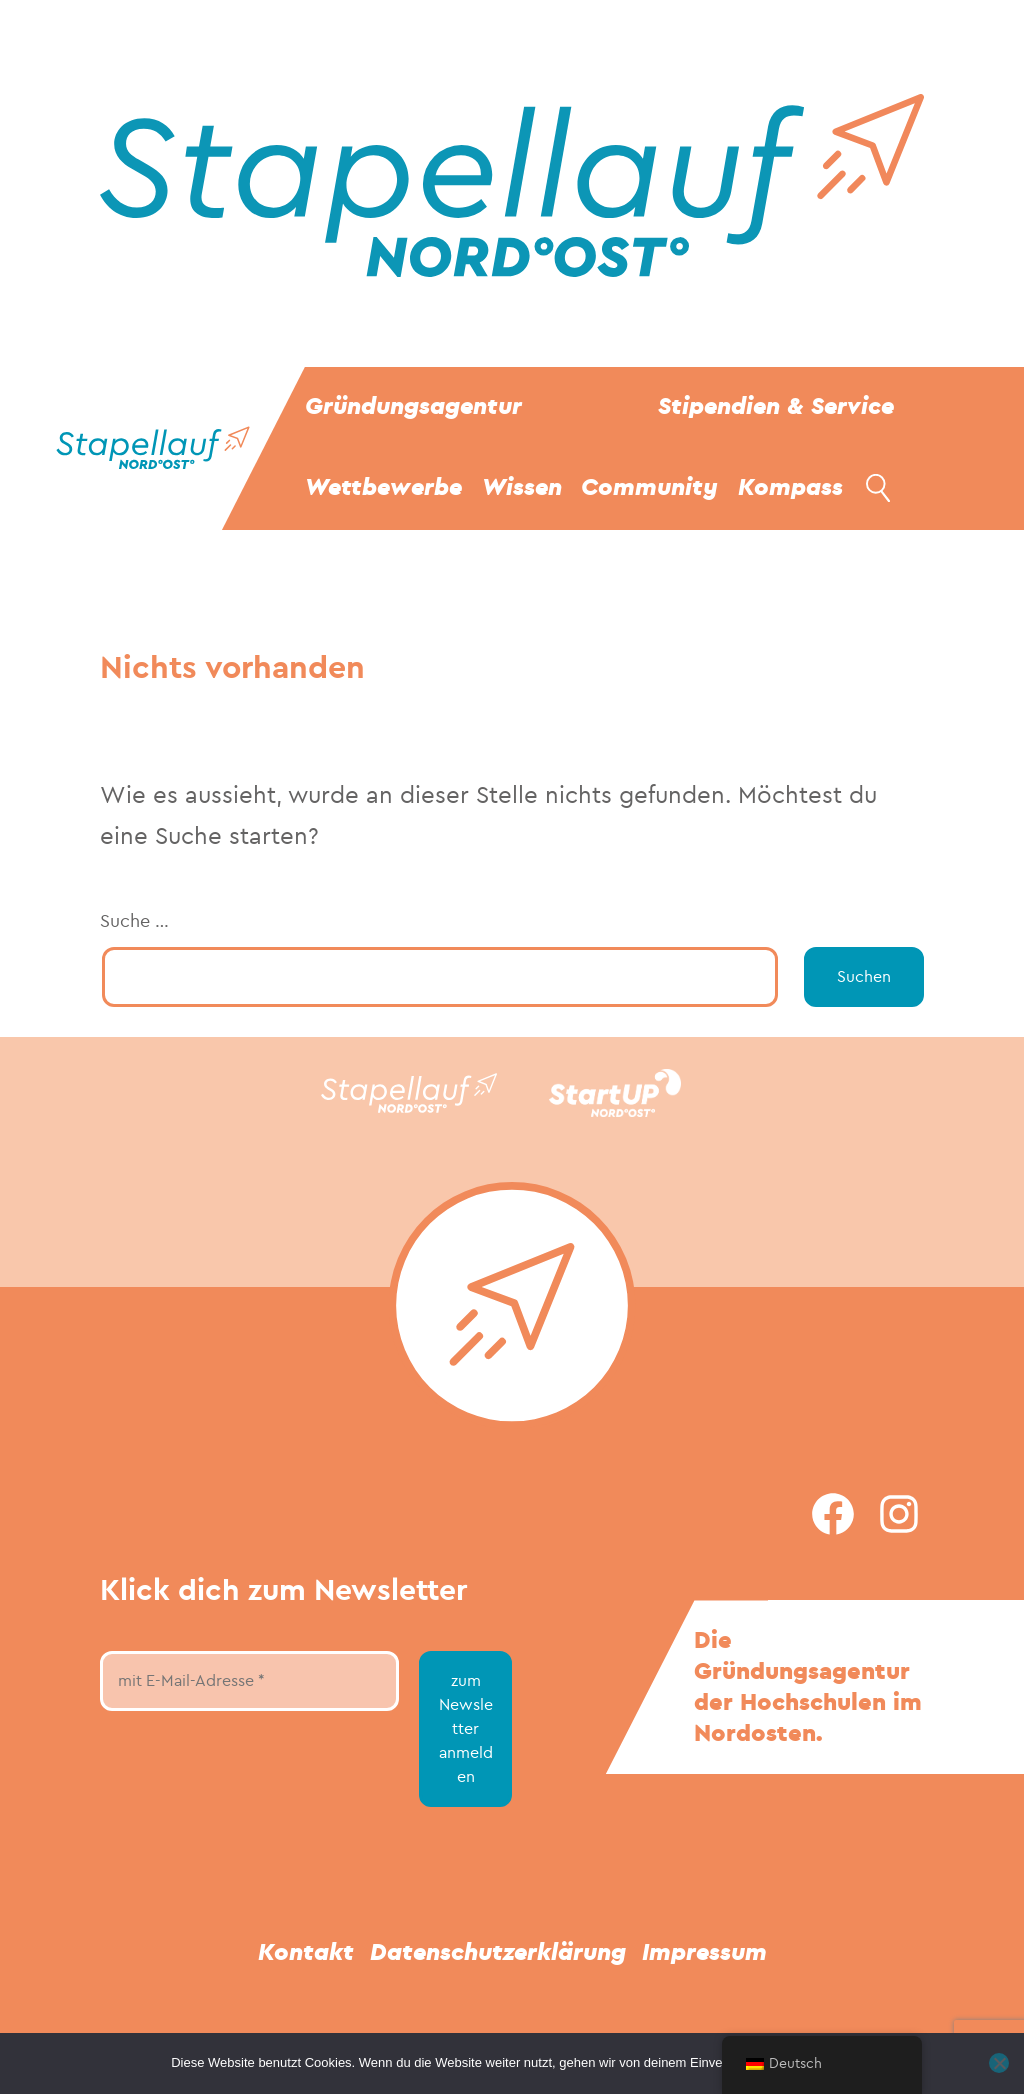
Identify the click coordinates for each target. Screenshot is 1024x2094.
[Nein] (999, 2063)
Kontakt (306, 1952)
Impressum (704, 1952)
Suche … (134, 921)
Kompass (790, 487)
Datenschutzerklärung (498, 1952)
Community (649, 487)
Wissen (522, 487)
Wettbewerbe (383, 487)
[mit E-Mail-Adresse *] (249, 1681)
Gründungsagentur (413, 406)
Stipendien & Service (776, 406)
